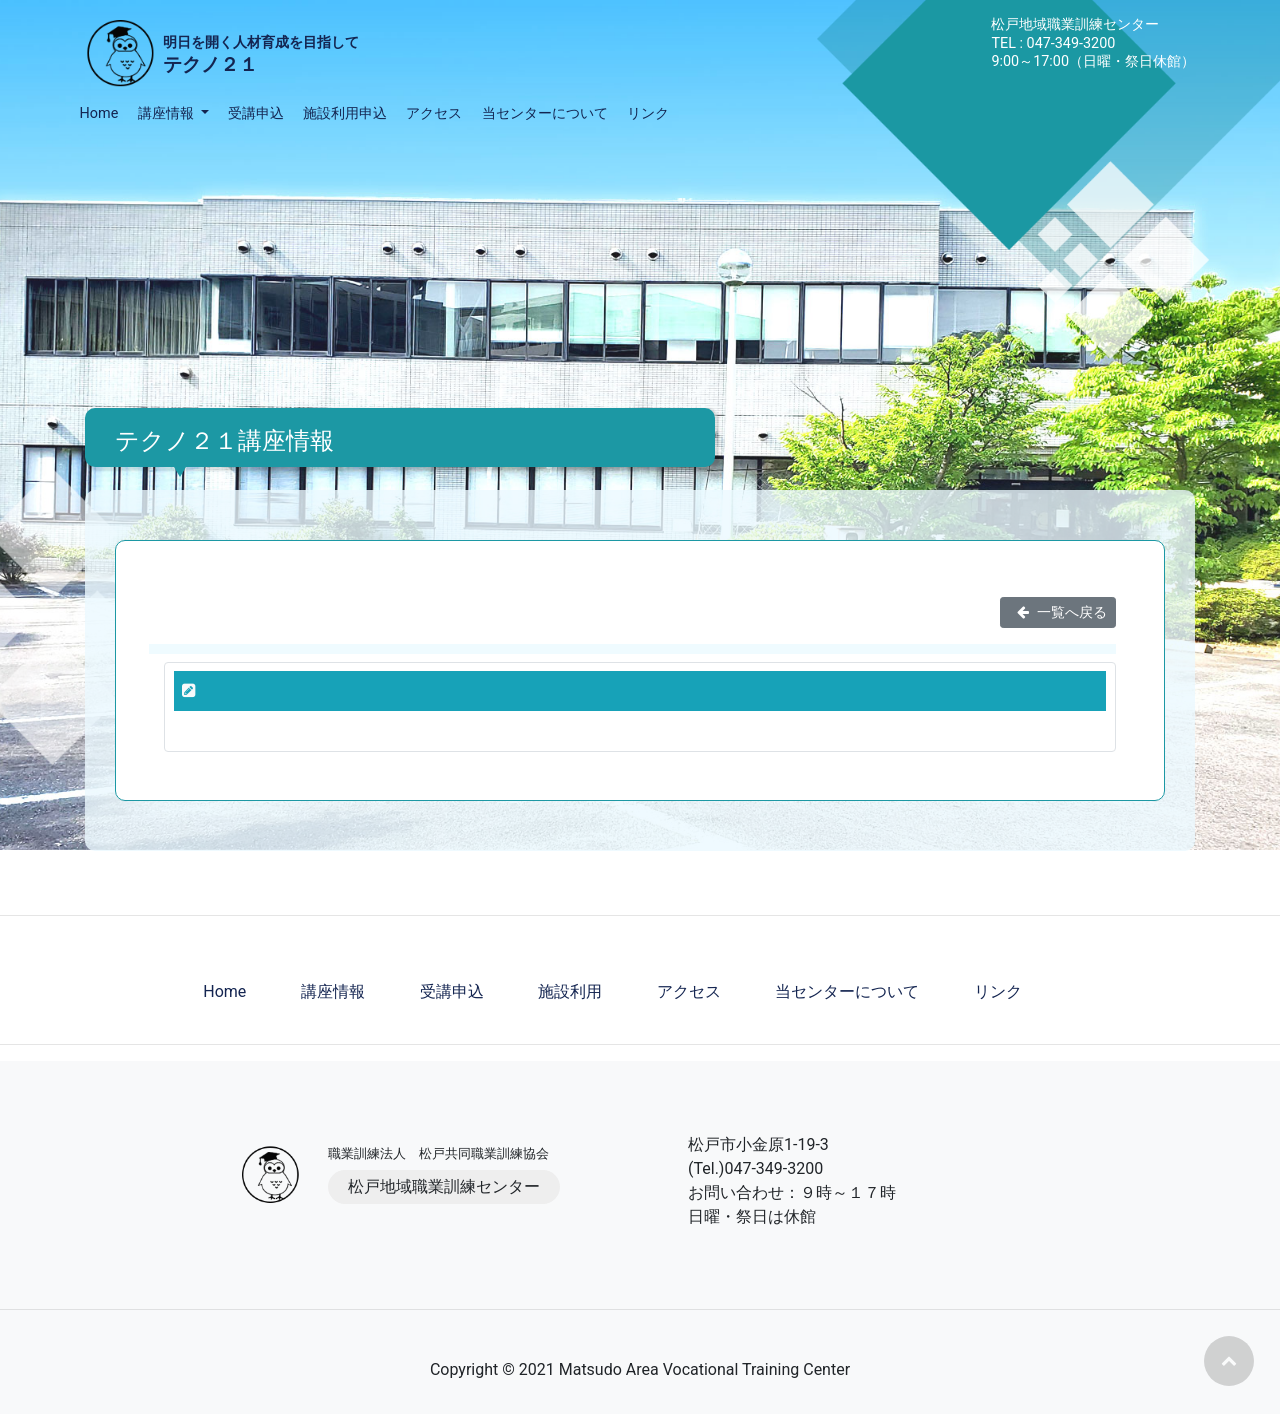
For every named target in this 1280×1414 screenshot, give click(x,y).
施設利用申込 (345, 113)
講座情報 (333, 991)
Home (99, 113)
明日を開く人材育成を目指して (261, 56)
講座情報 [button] (168, 113)
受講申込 (256, 113)
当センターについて (545, 113)
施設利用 (570, 991)
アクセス (434, 113)
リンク (648, 113)
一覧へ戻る (1058, 612)
